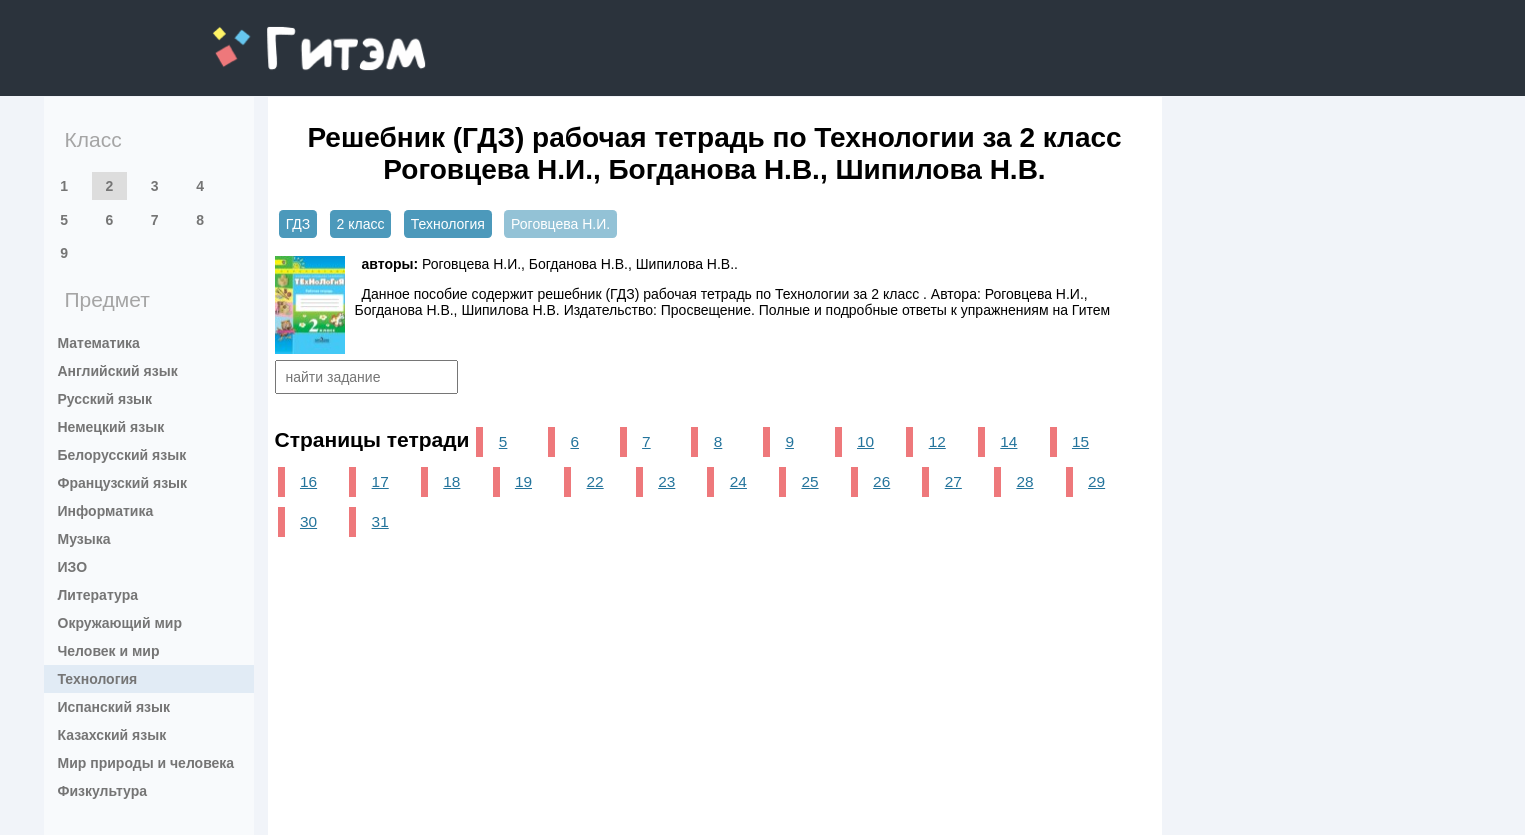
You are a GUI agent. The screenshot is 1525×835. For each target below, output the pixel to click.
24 (738, 481)
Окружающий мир (120, 623)
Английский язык (118, 371)
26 (881, 481)
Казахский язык (112, 735)
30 (308, 521)
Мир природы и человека (146, 763)
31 (380, 521)
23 (666, 481)
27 (953, 481)
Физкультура (103, 791)
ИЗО (73, 567)
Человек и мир (109, 651)
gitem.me (265, 35)
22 (595, 481)
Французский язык (123, 483)
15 (1080, 441)
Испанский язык (114, 707)
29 (1096, 481)
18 (451, 481)
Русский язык (105, 399)
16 (308, 481)
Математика (99, 343)
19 (523, 481)
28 (1024, 481)
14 (1008, 441)
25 (809, 481)
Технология (98, 679)
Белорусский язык (122, 455)
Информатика (106, 511)
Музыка (84, 539)
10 (865, 441)
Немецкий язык (111, 427)
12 (937, 441)
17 (380, 481)
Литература (98, 595)
